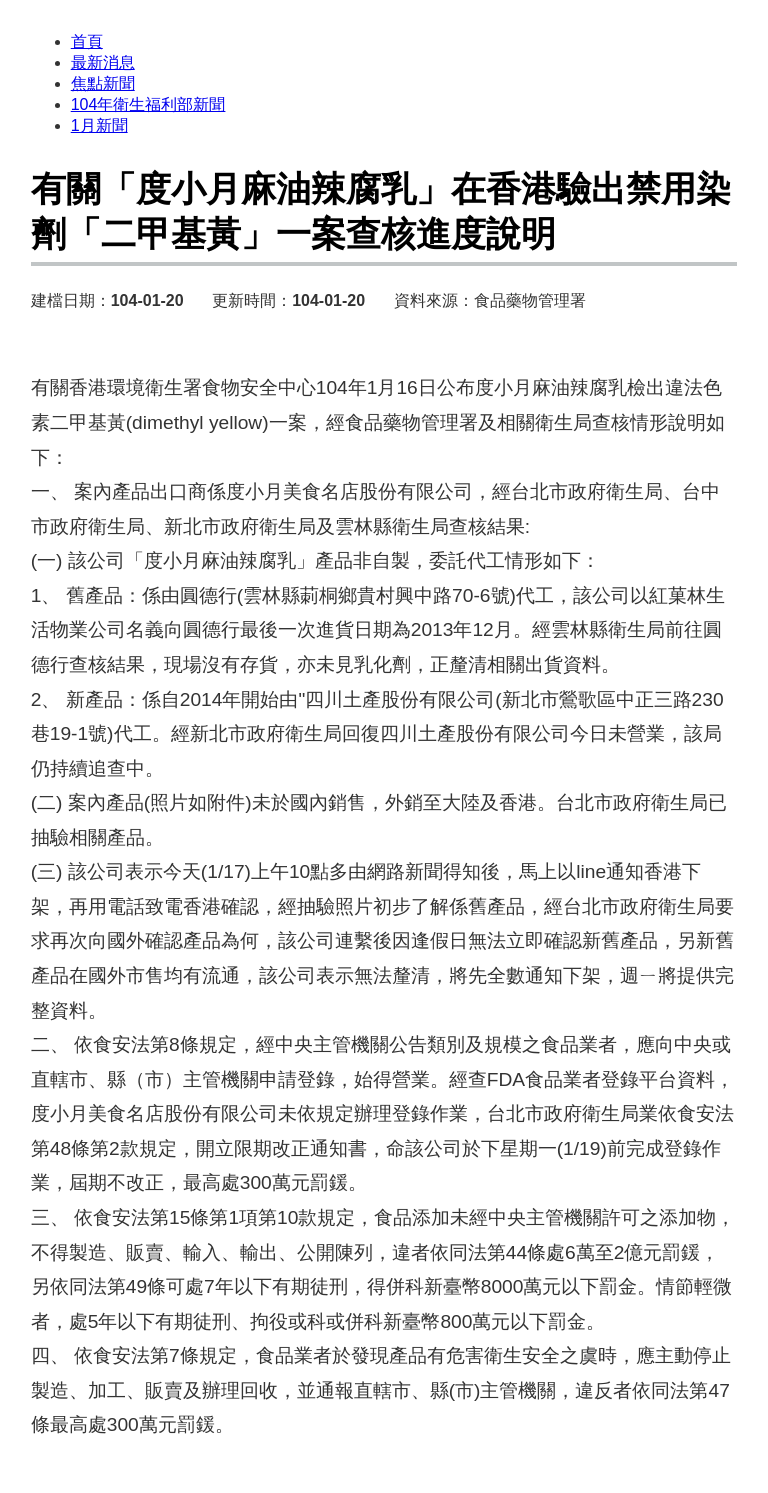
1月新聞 (99, 125)
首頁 (87, 41)
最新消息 (103, 62)
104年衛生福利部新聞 (148, 104)
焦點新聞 (103, 83)
